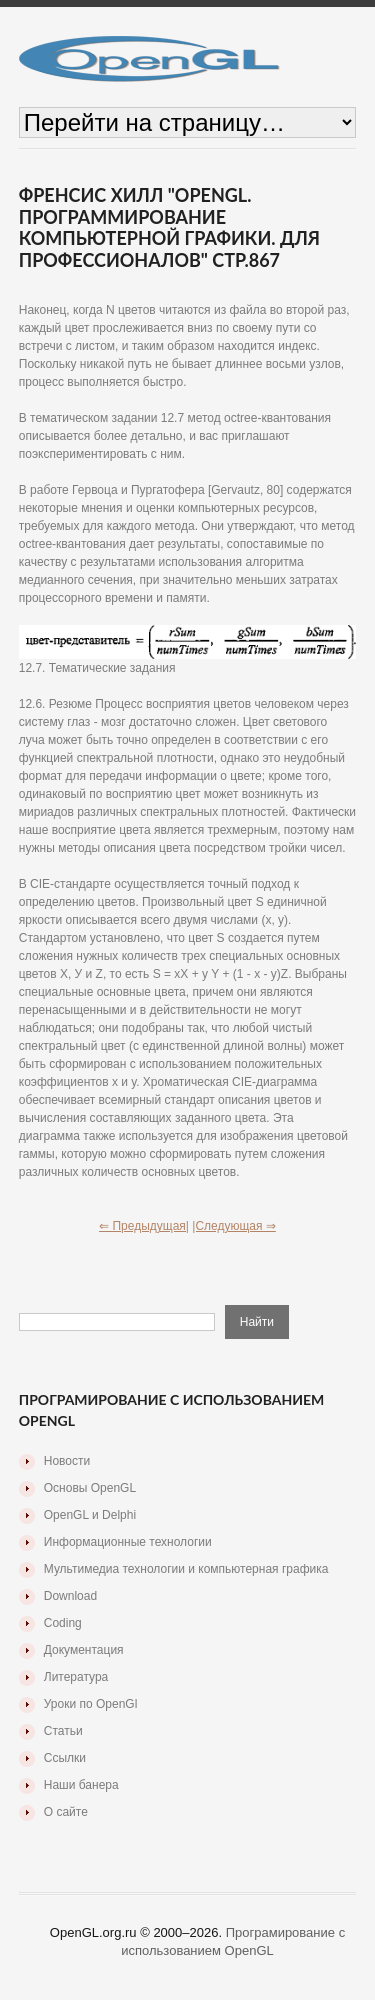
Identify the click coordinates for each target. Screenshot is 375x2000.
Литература (76, 1677)
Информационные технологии (128, 1542)
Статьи (63, 1731)
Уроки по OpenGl (91, 1704)
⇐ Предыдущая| (144, 1226)
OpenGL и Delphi (90, 1515)
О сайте (66, 1812)
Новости (67, 1461)
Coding (63, 1623)
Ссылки (65, 1758)
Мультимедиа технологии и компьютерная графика (186, 1569)
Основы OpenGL (90, 1488)
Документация (84, 1650)
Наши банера (81, 1785)
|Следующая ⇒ (234, 1226)
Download (70, 1596)
